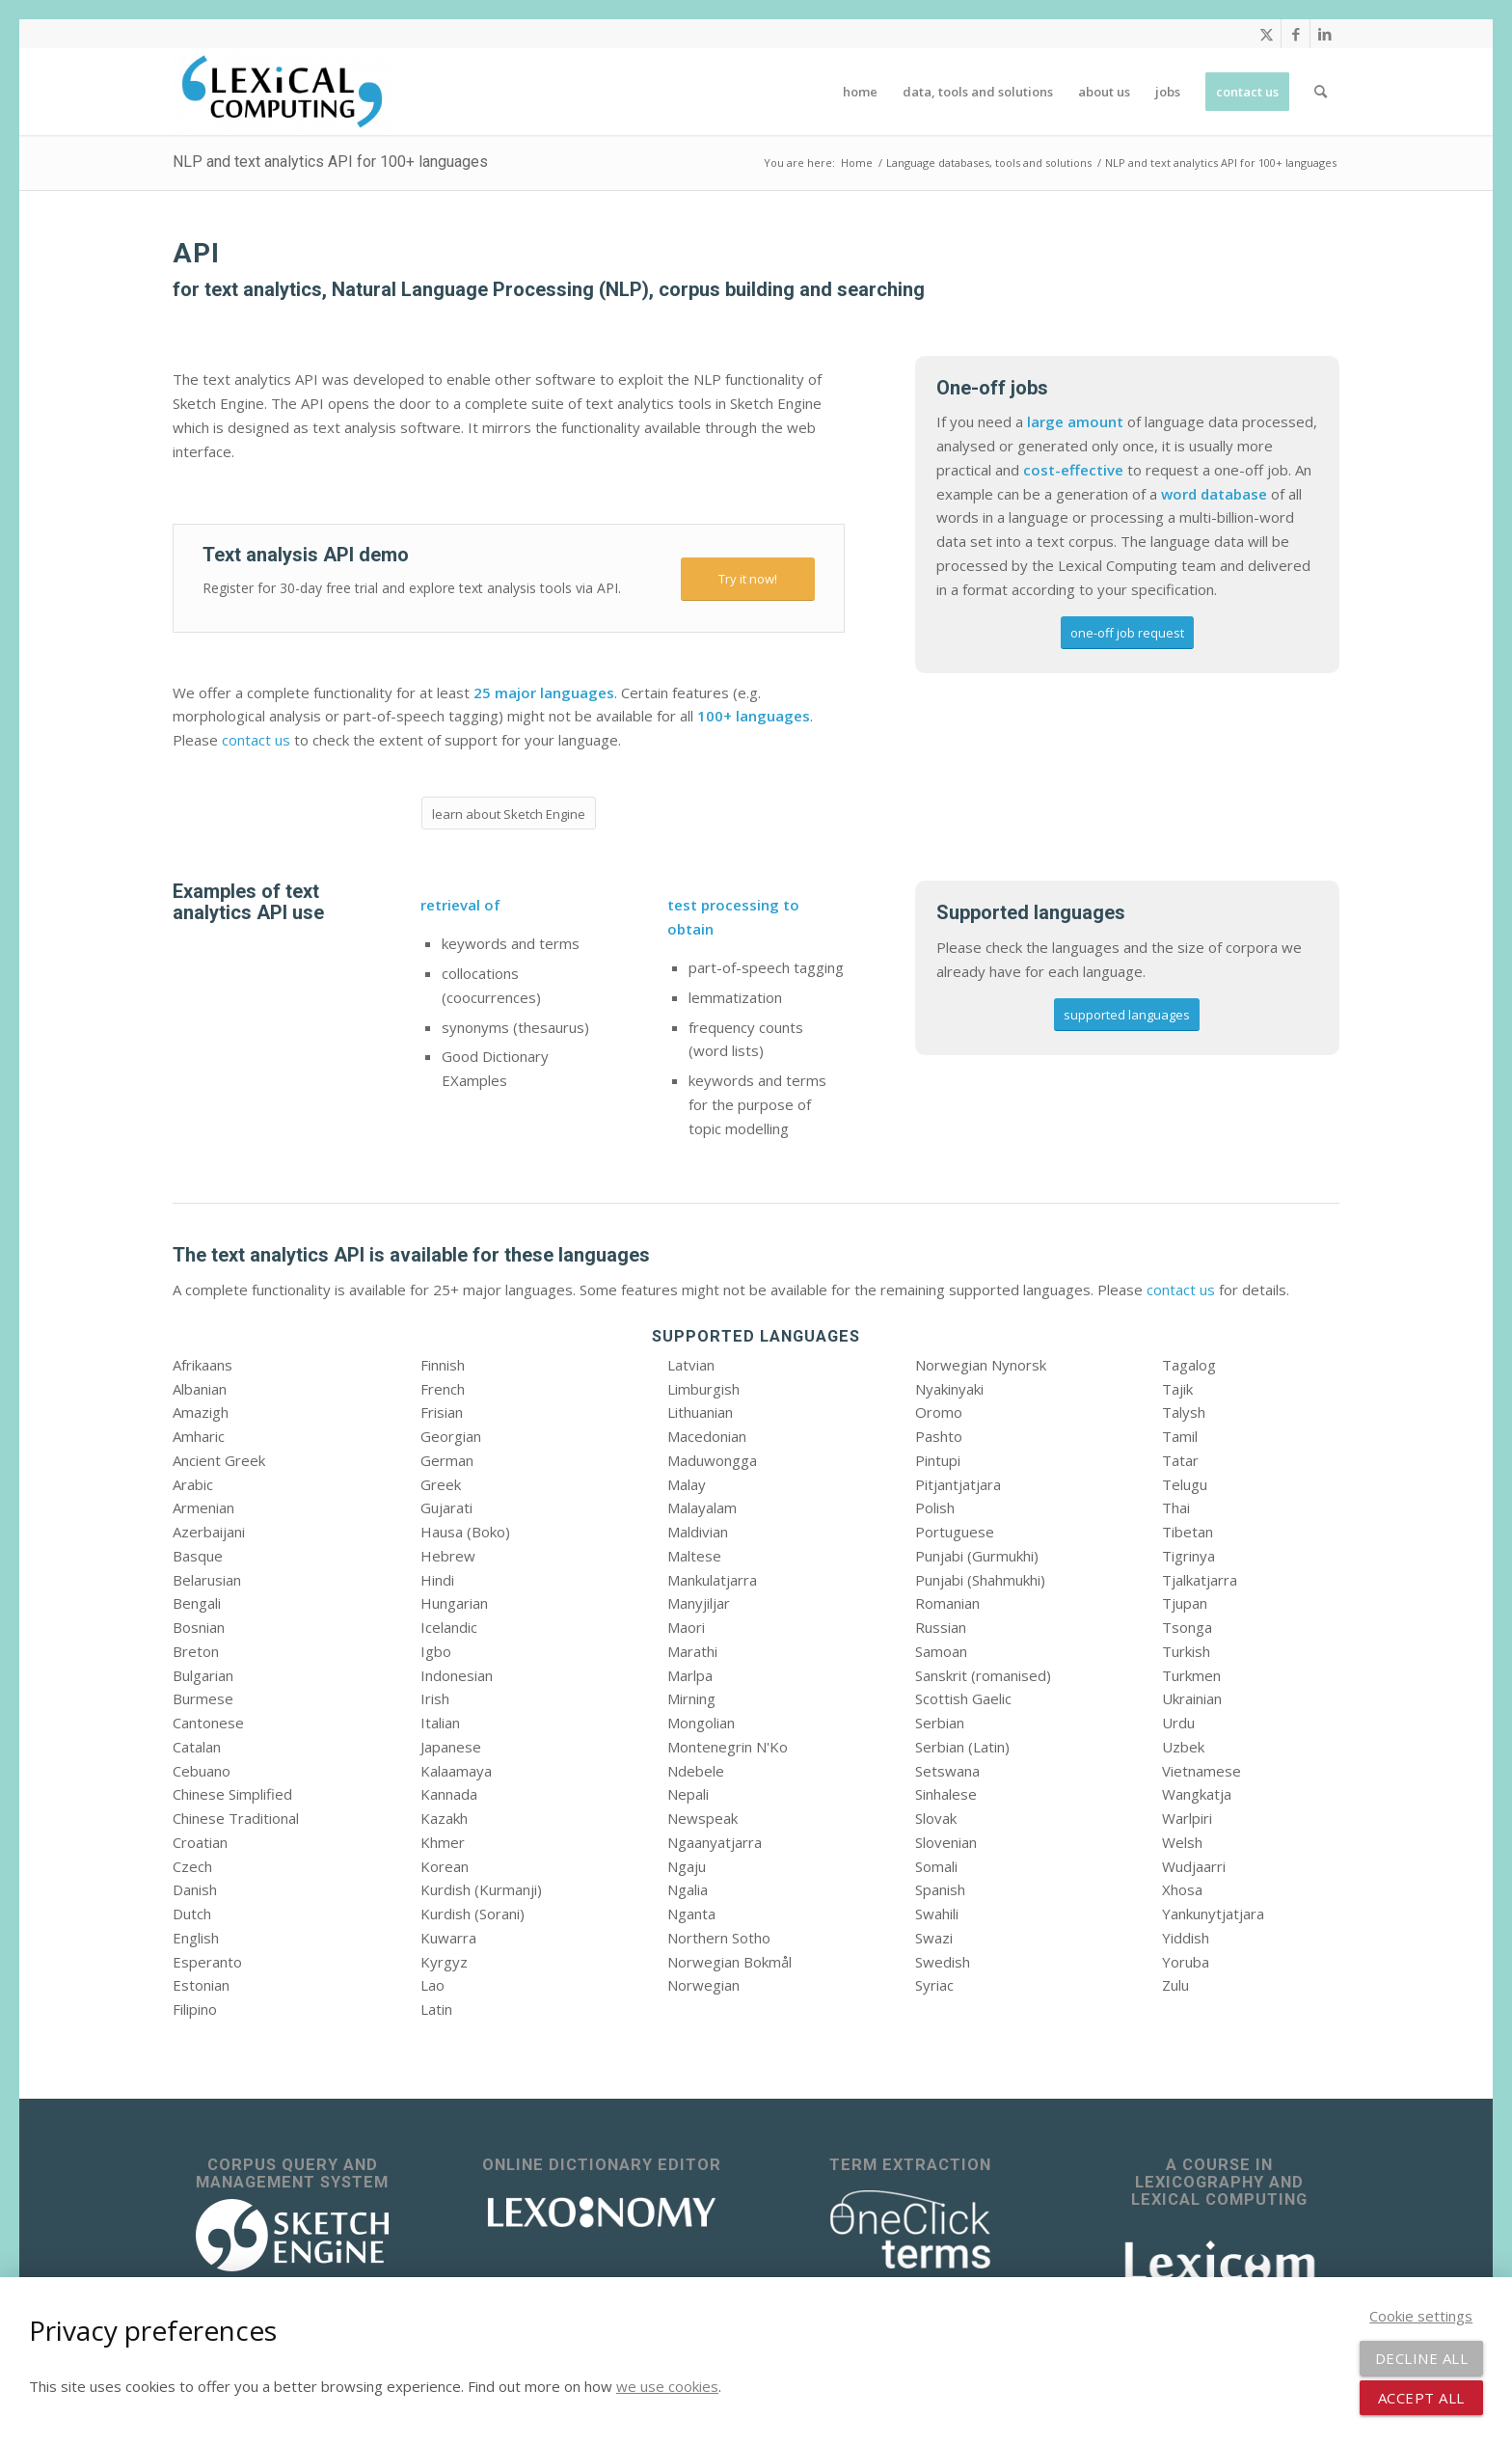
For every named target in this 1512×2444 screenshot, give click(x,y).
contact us (256, 739)
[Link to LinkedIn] (1324, 33)
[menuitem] (860, 91)
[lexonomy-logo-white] (601, 2212)
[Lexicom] (1219, 2260)
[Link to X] (1267, 33)
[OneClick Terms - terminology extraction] (910, 2230)
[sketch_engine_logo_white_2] (292, 2235)
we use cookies (667, 2386)
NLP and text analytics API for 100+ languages (330, 161)
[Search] (1320, 91)
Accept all (1421, 2397)
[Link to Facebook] (1296, 33)
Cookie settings (1420, 2315)
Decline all (1422, 2358)
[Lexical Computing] (282, 91)
